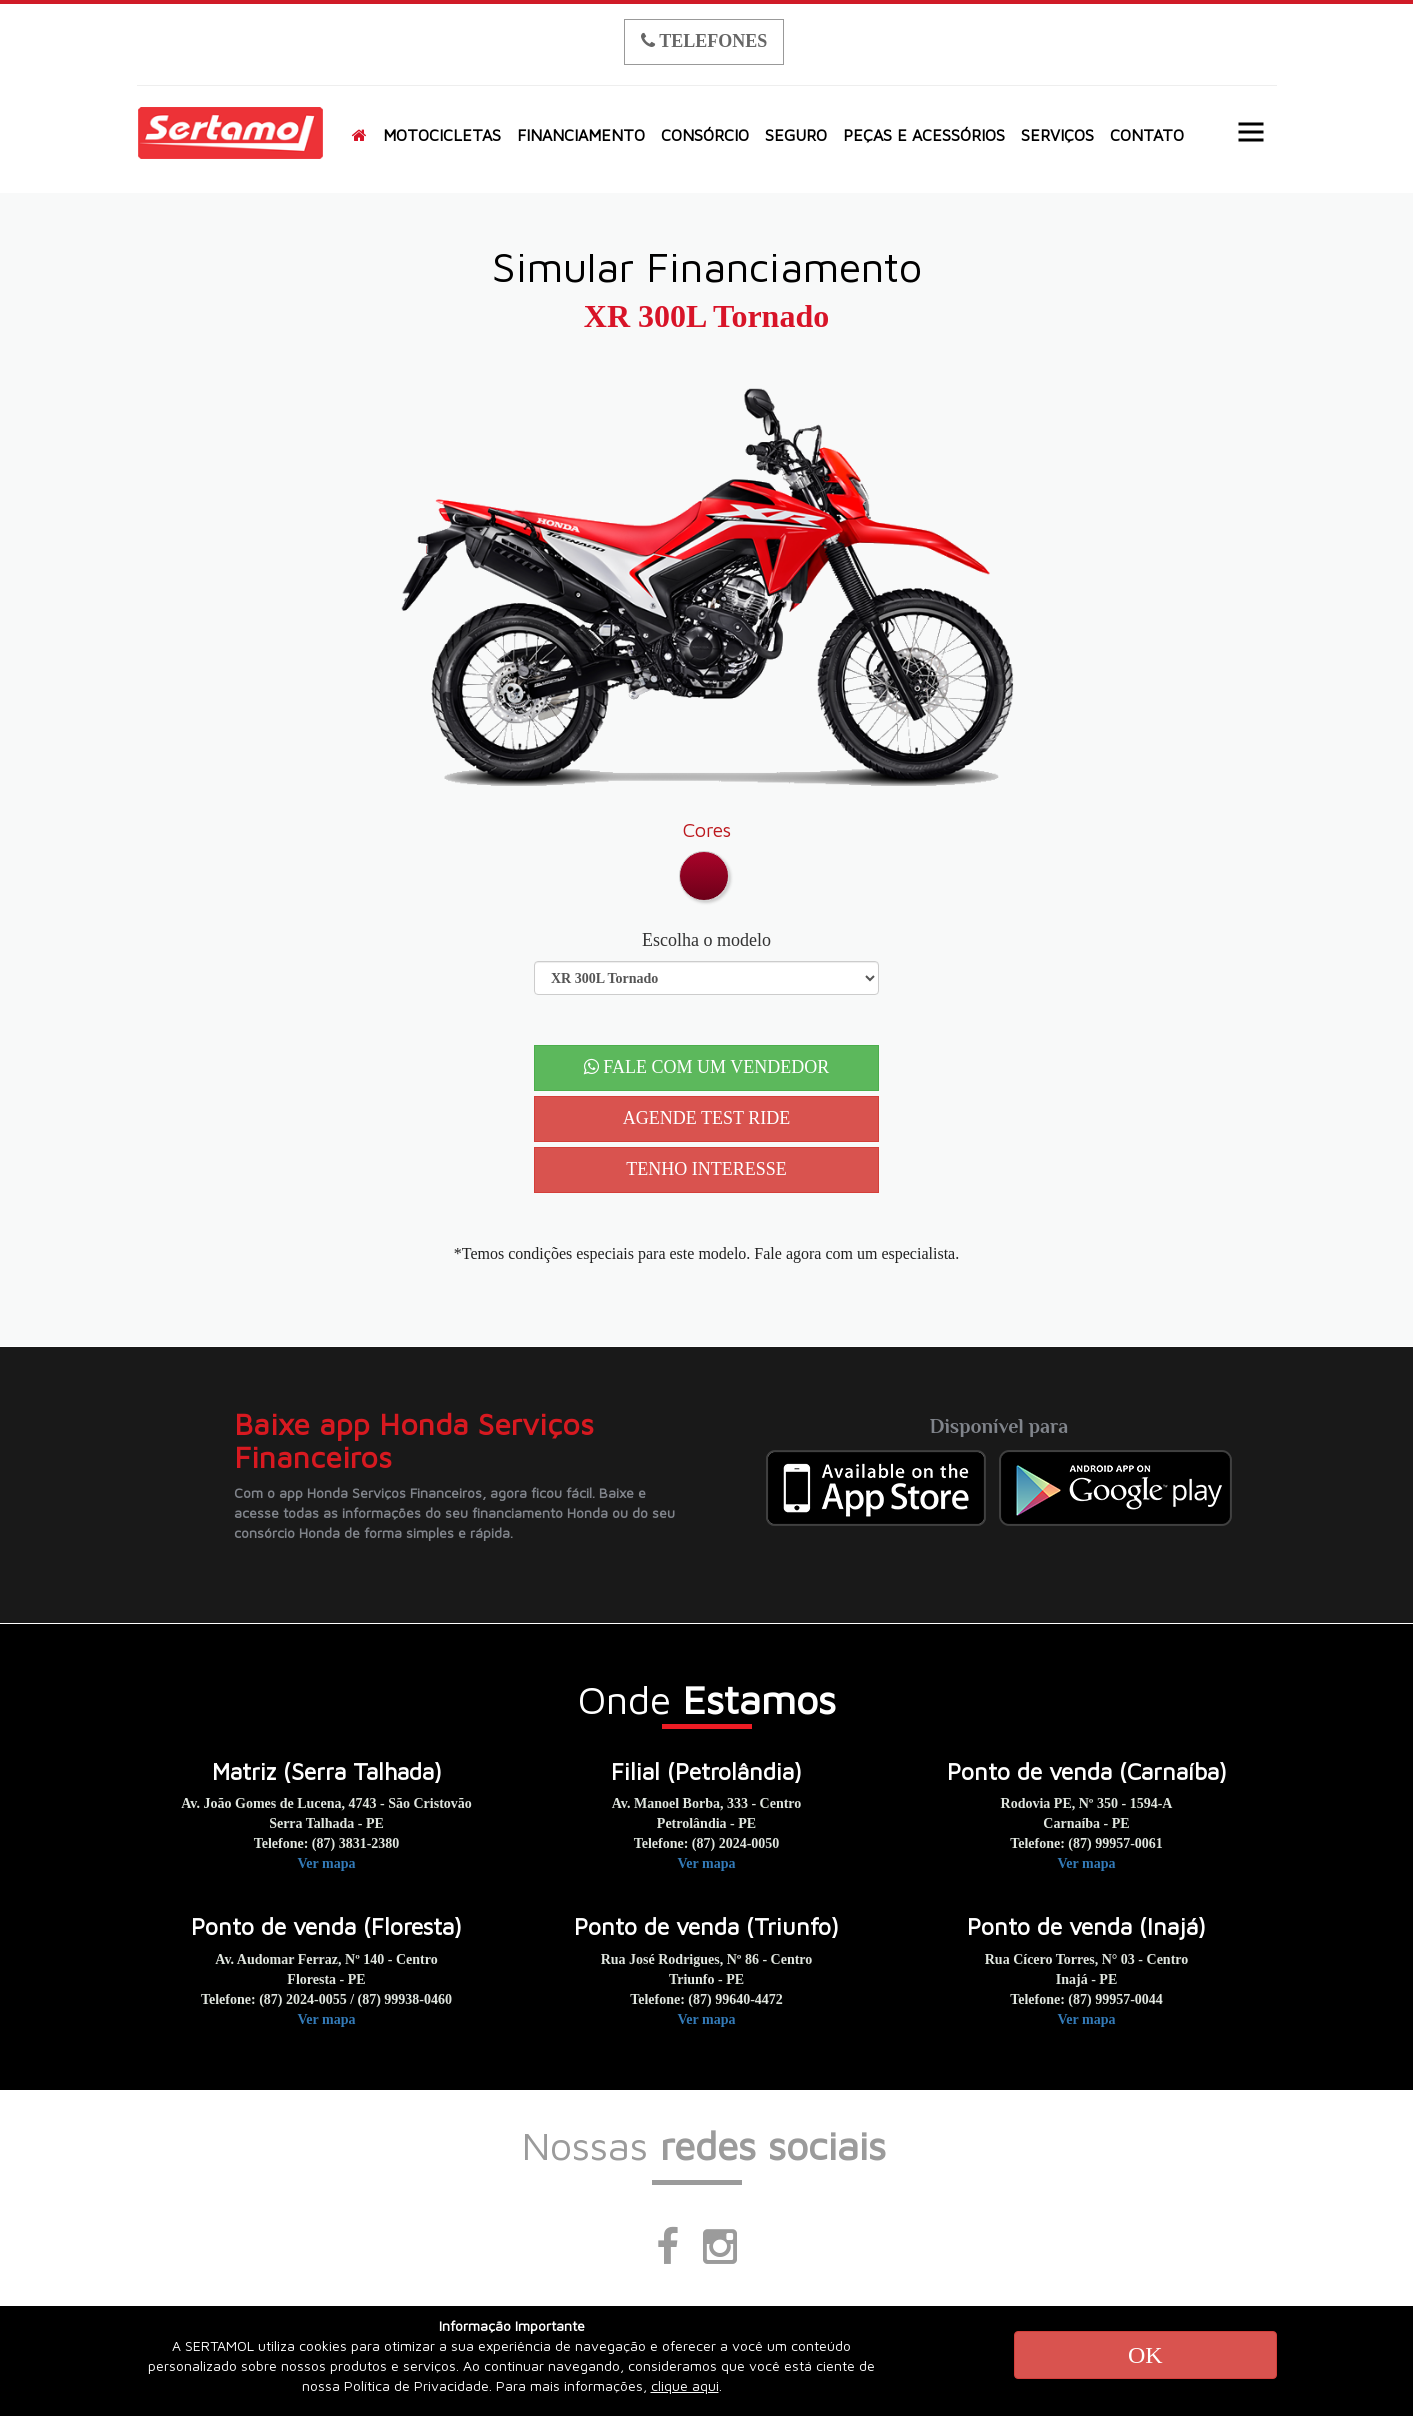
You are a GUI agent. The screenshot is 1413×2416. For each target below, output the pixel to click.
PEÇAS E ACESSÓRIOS (924, 135)
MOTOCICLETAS (442, 135)
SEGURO (796, 135)
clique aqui (685, 2385)
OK (1145, 2355)
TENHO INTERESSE (706, 1169)
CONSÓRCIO (705, 135)
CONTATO (1147, 135)
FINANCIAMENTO (581, 135)
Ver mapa (327, 1863)
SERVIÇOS (1057, 135)
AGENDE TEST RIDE (706, 1118)
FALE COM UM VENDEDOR (706, 1067)
